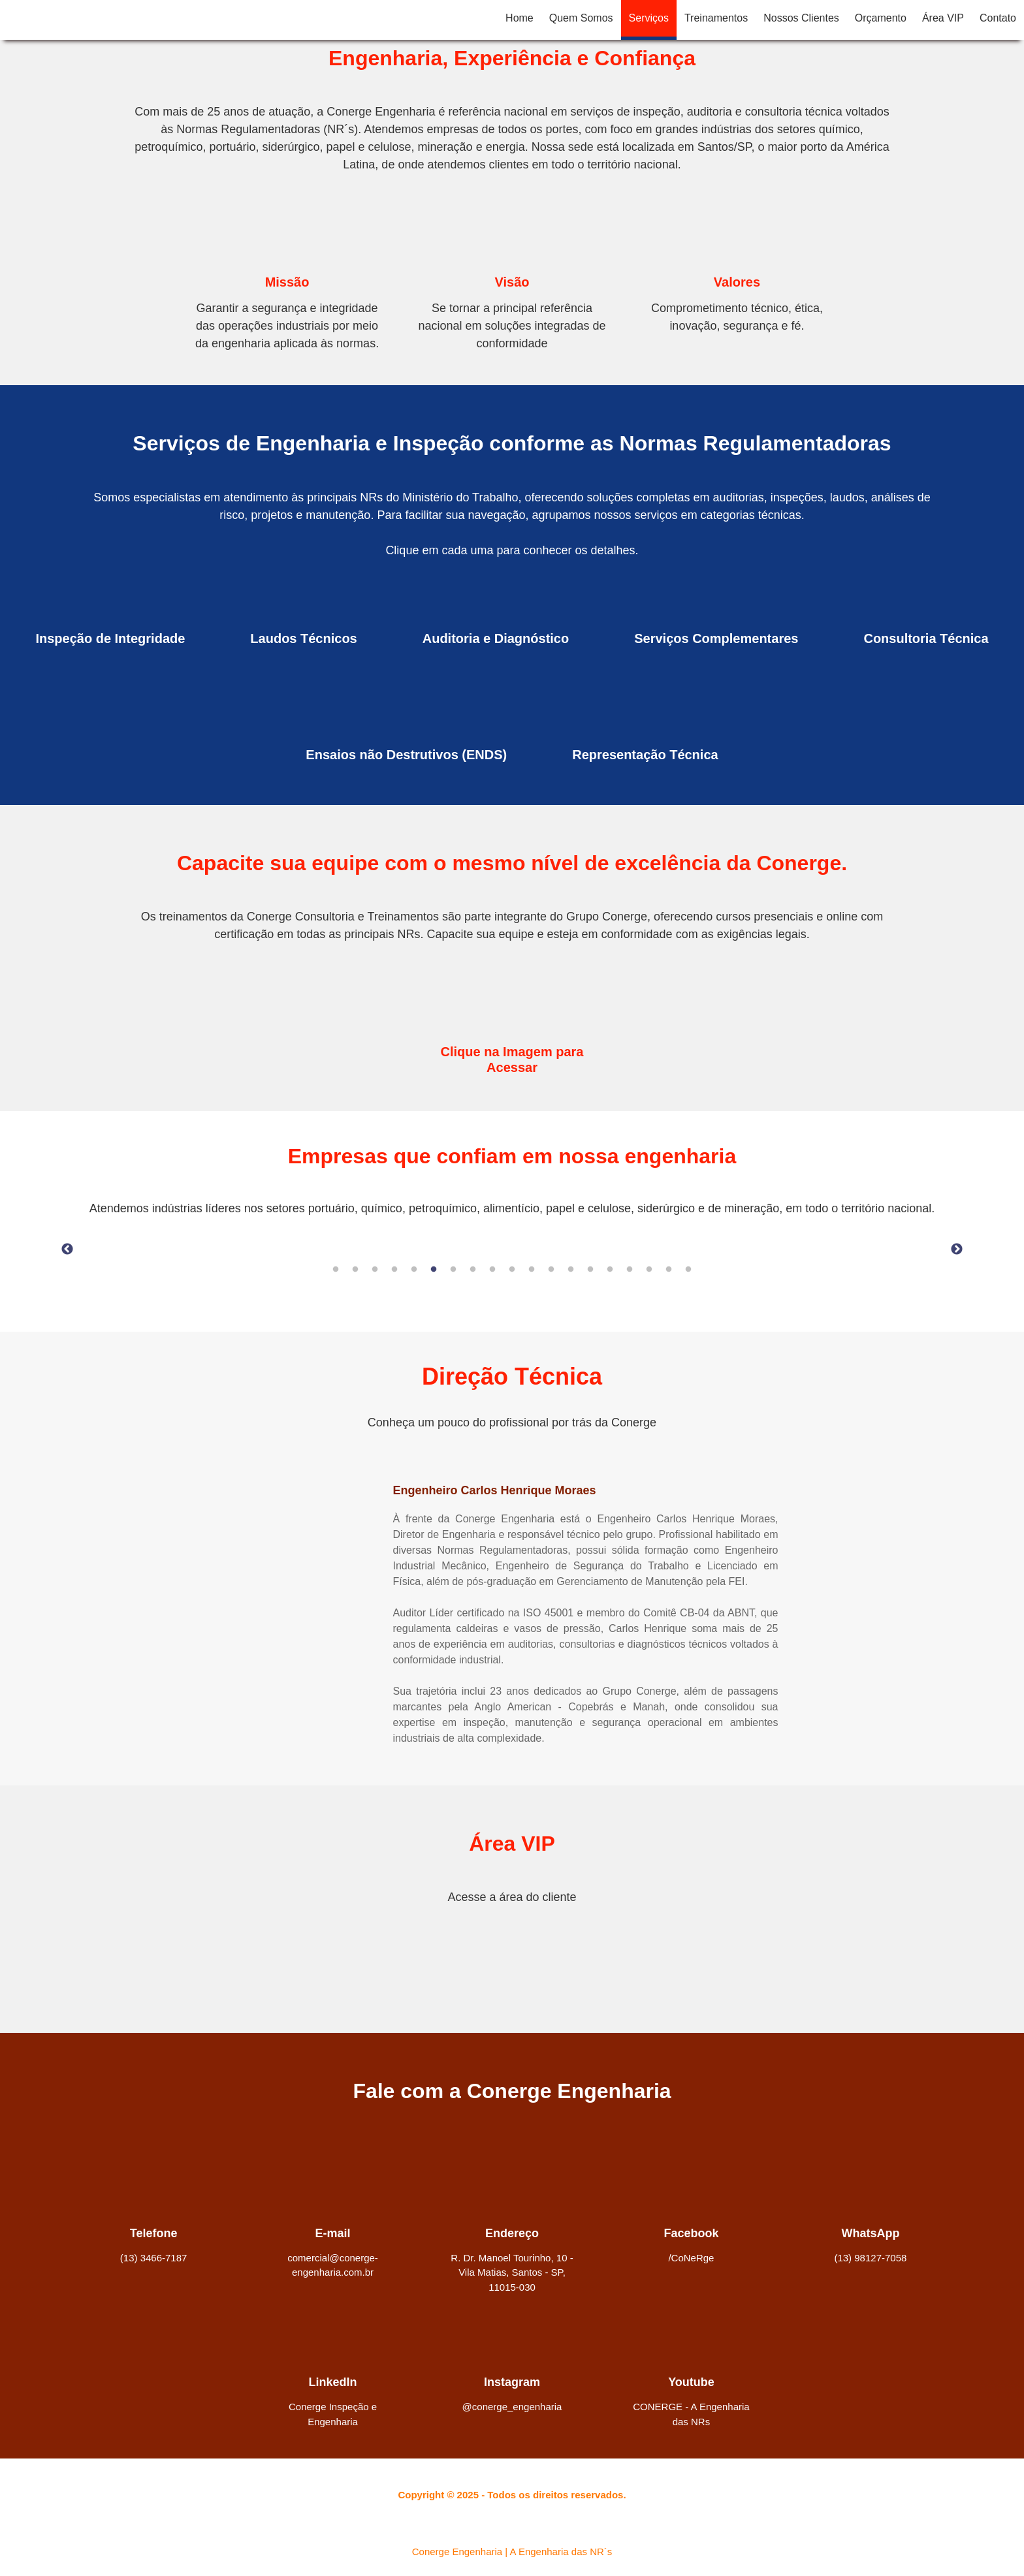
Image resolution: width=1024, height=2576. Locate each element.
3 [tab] (374, 1269)
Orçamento (880, 18)
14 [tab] (590, 1269)
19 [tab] (688, 1269)
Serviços (649, 18)
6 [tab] (433, 1269)
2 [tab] (355, 1269)
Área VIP (943, 18)
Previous (67, 1249)
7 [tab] (453, 1269)
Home (519, 18)
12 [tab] (551, 1269)
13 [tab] (570, 1269)
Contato (998, 18)
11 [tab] (531, 1269)
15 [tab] (609, 1269)
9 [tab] (492, 1269)
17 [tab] (649, 1269)
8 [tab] (472, 1269)
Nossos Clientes (801, 18)
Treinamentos (716, 18)
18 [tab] (668, 1269)
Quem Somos (581, 18)
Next (956, 1249)
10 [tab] (512, 1269)
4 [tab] (394, 1269)
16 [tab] (629, 1269)
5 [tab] (414, 1269)
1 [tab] (335, 1269)
